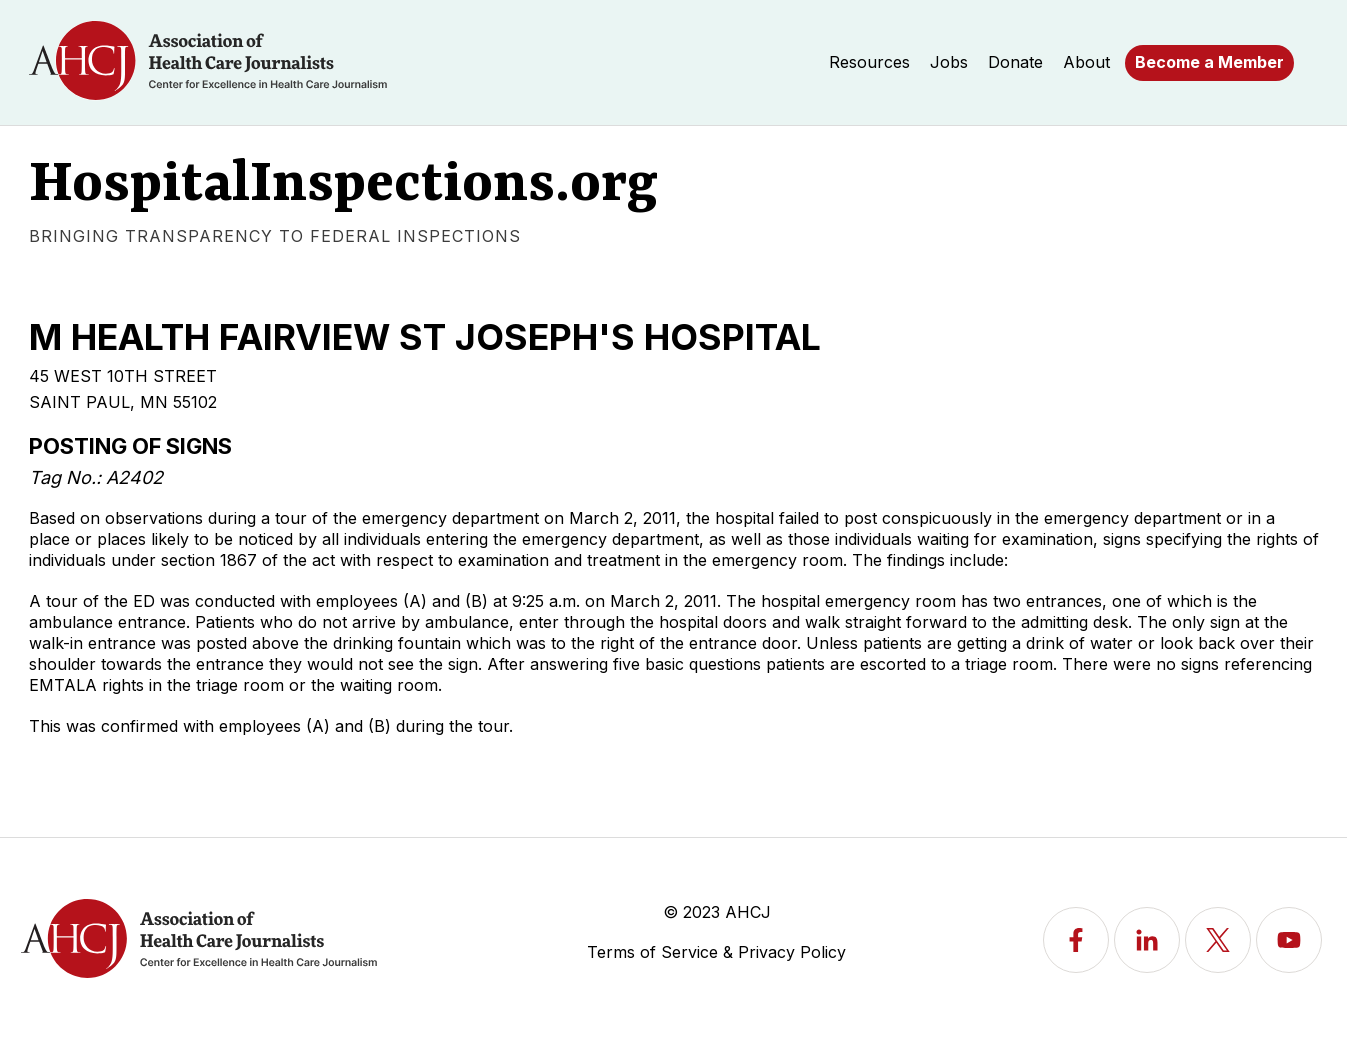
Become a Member (1209, 62)
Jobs (949, 62)
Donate (1015, 62)
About (1086, 62)
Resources (869, 62)
